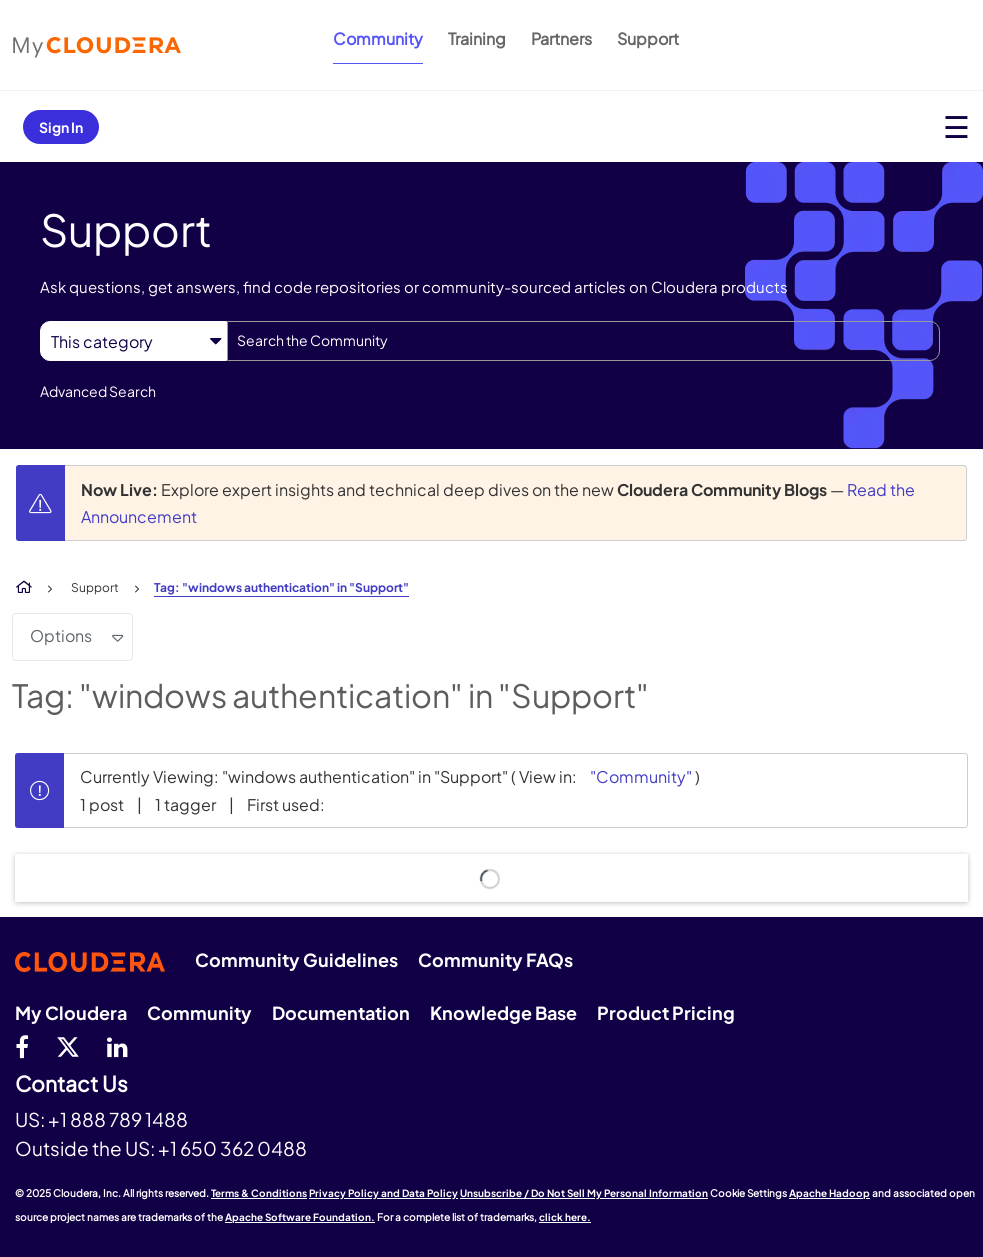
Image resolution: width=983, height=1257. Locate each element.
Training (477, 38)
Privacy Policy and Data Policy (383, 1193)
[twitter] (68, 1046)
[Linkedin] (117, 1046)
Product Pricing (666, 1012)
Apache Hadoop (829, 1193)
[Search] (583, 341)
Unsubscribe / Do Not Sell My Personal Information (584, 1193)
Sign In (61, 127)
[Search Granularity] (133, 341)
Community (378, 38)
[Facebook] (22, 1046)
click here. (565, 1217)
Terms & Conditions (259, 1193)
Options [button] (61, 635)
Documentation (341, 1012)
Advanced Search (98, 391)
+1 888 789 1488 (118, 1119)
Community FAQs (495, 959)
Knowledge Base (503, 1012)
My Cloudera (71, 1012)
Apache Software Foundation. (300, 1217)
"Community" (641, 776)
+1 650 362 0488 (232, 1148)
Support (648, 38)
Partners (561, 38)
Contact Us (71, 1084)
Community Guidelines (296, 959)
